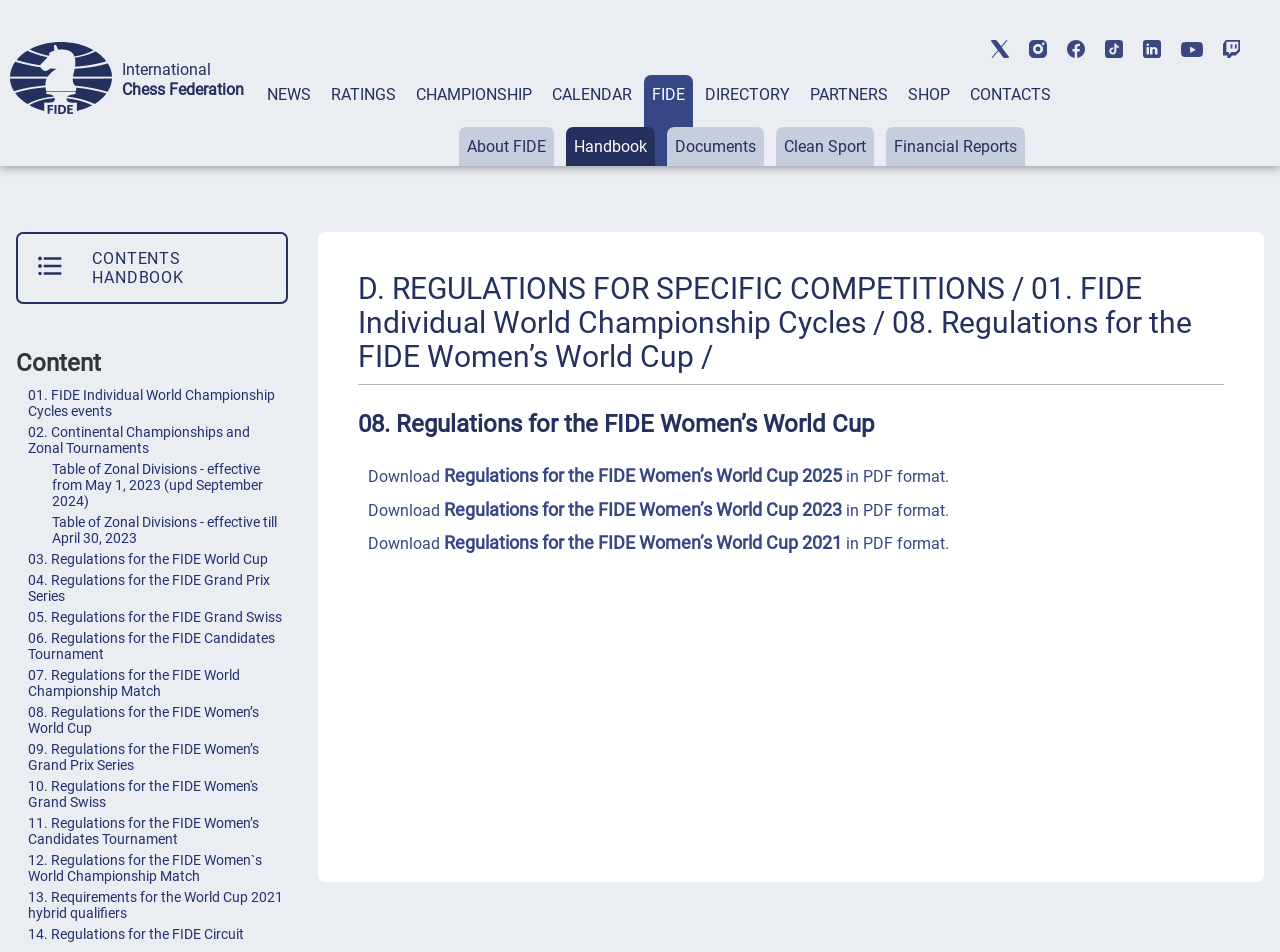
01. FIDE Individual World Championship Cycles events (151, 403)
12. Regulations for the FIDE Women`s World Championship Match (145, 868)
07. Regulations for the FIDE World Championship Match (134, 683)
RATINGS (363, 94)
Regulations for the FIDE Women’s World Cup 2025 (643, 475)
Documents (715, 146)
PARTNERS (849, 94)
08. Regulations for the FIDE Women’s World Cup (143, 720)
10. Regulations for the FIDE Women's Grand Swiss (143, 794)
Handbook (610, 146)
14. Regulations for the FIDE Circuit (136, 934)
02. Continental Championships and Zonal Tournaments (139, 440)
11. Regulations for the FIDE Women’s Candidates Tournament (143, 831)
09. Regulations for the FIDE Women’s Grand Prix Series (143, 757)
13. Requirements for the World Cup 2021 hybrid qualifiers (155, 905)
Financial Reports (955, 146)
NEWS (289, 94)
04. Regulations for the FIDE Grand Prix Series (149, 588)
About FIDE (506, 146)
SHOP (929, 94)
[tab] (289, 120)
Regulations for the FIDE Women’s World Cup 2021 (643, 542)
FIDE (668, 94)
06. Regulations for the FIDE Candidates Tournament (151, 646)
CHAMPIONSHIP (474, 94)
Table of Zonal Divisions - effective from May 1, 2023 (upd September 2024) (157, 485)
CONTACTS (1010, 94)
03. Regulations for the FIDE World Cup (148, 559)
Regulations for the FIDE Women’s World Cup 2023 (643, 509)
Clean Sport (825, 146)
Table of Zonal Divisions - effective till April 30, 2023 (164, 530)
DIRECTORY (747, 94)
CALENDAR (592, 94)
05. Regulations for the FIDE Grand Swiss (155, 617)
